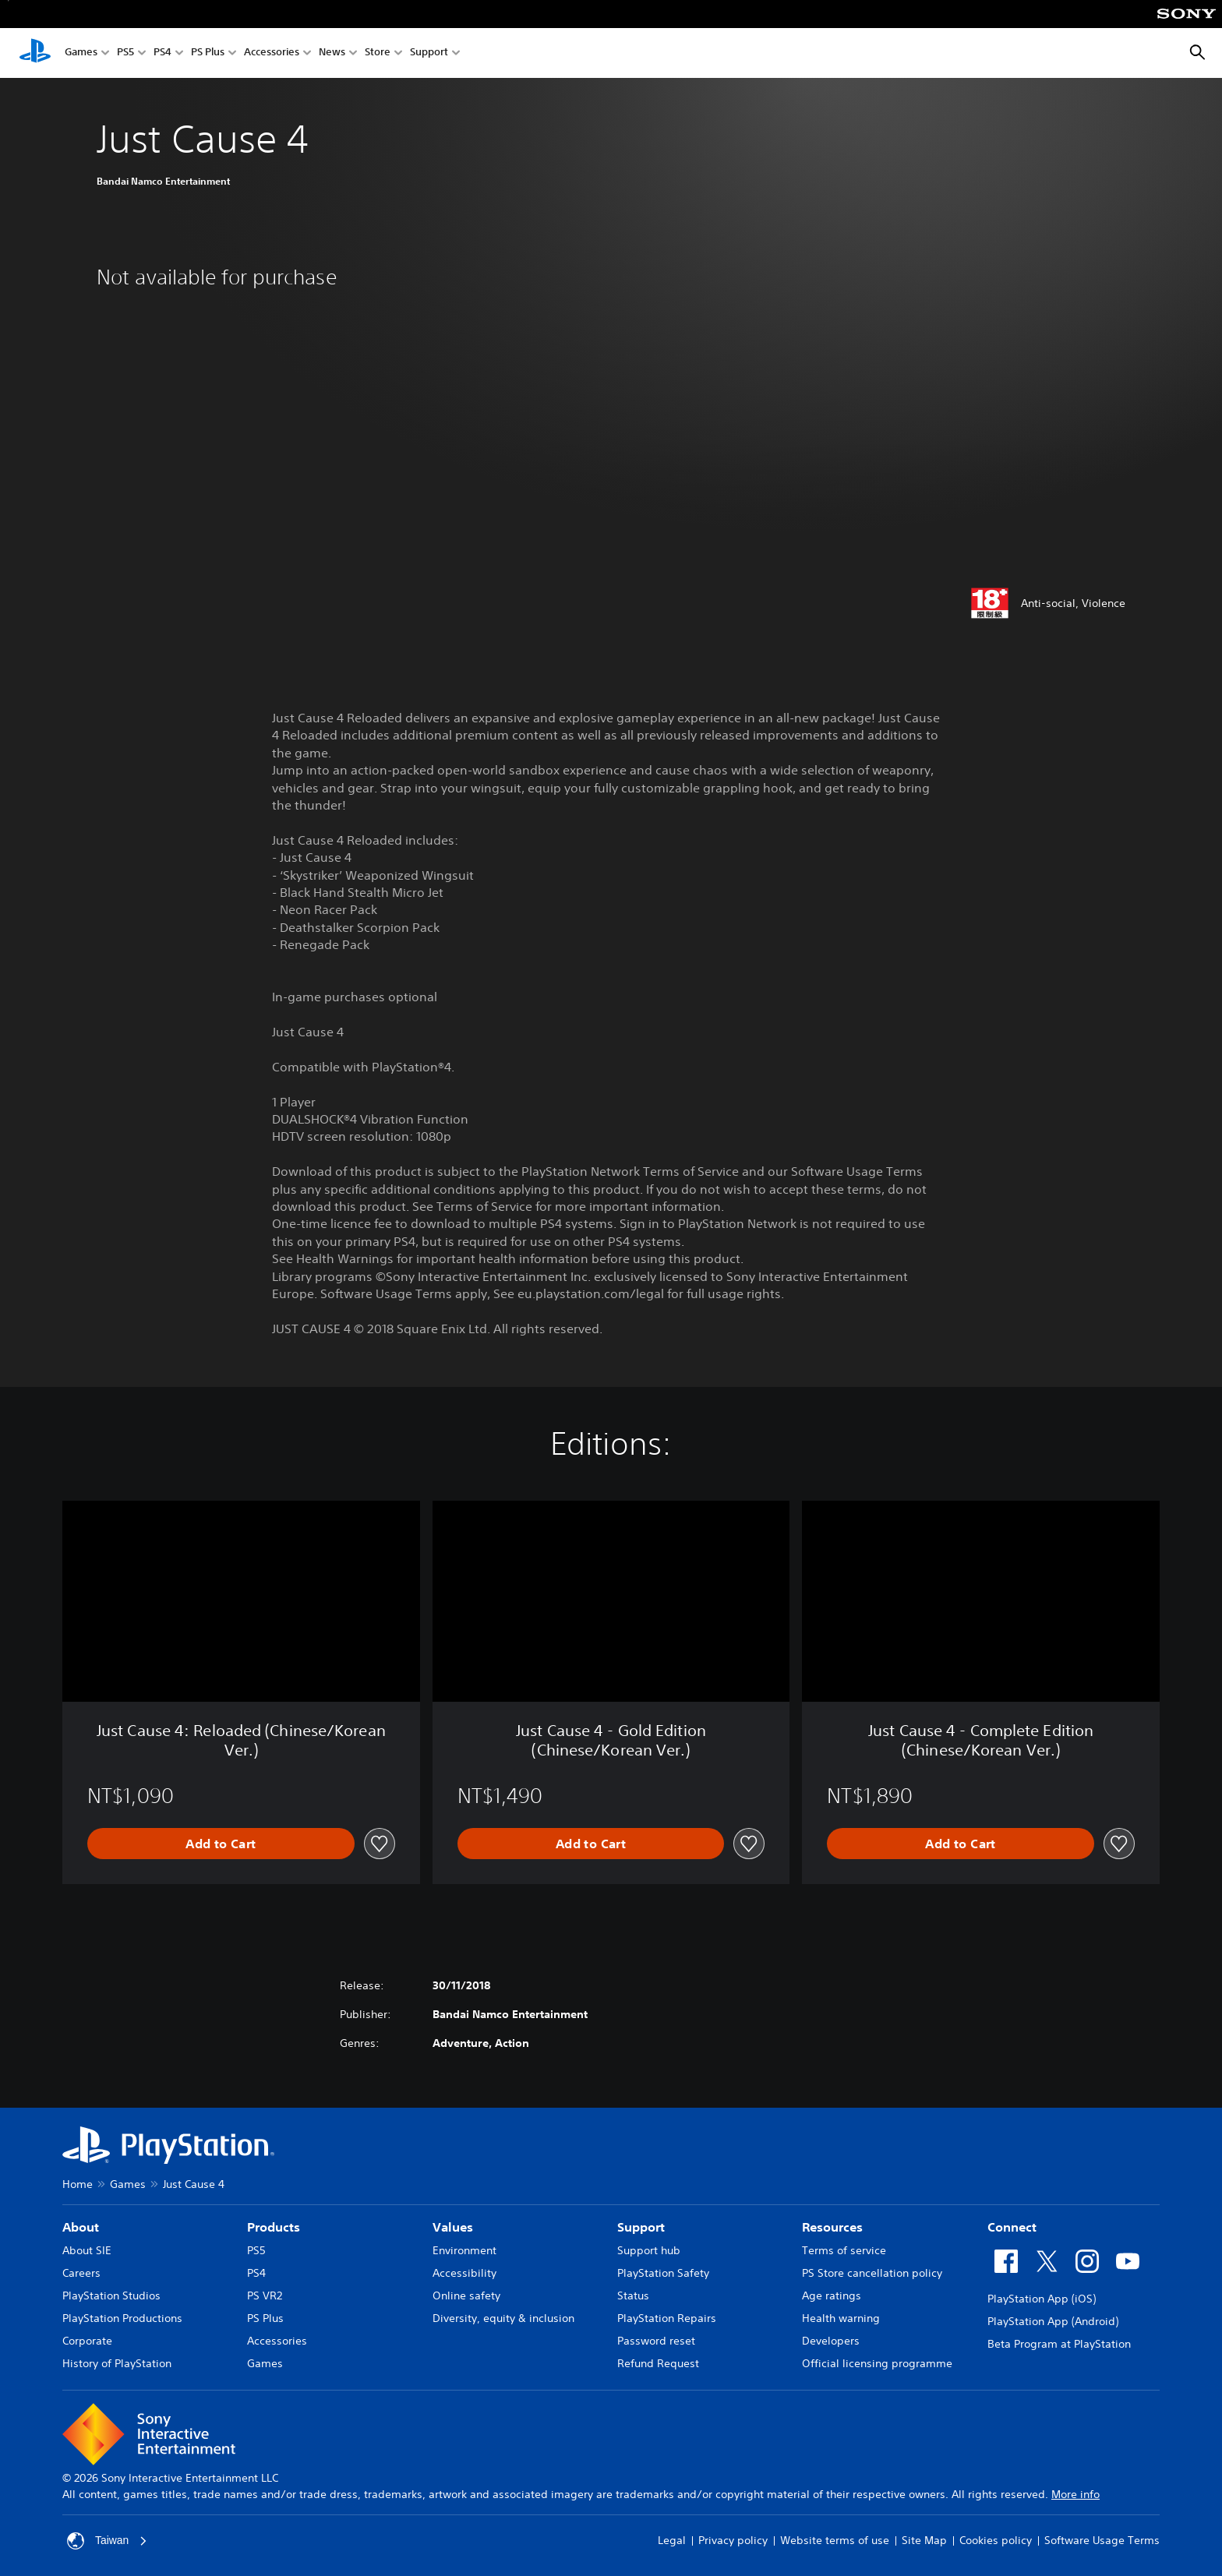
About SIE (86, 2250)
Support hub (648, 2250)
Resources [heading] (832, 2227)
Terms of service (844, 2250)
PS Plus (207, 53)
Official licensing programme (877, 2363)
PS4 (162, 53)
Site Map (924, 2540)
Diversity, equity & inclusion (503, 2318)
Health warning (841, 2318)
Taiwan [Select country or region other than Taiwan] (107, 2541)
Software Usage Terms (1102, 2540)
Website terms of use (834, 2540)
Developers (831, 2341)
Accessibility (464, 2273)
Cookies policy (995, 2540)
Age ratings (831, 2295)
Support (429, 53)
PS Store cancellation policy (872, 2273)
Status (633, 2295)
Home (77, 2184)
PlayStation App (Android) (1052, 2321)
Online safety (466, 2295)
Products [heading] (273, 2227)
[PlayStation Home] (35, 53)
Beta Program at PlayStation (1059, 2344)
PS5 (125, 53)
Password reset (656, 2341)
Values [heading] (453, 2227)
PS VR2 (264, 2295)
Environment (464, 2250)
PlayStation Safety (663, 2273)
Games (81, 53)
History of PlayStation (116, 2363)
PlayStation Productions (122, 2318)
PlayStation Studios (111, 2295)
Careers (81, 2273)
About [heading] (80, 2227)
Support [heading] (641, 2227)
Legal (672, 2540)
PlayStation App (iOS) (1041, 2299)
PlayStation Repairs (666, 2318)
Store (377, 53)
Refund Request (658, 2363)
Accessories (271, 53)
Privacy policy (733, 2540)
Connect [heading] (1012, 2227)
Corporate (87, 2341)
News (332, 53)
